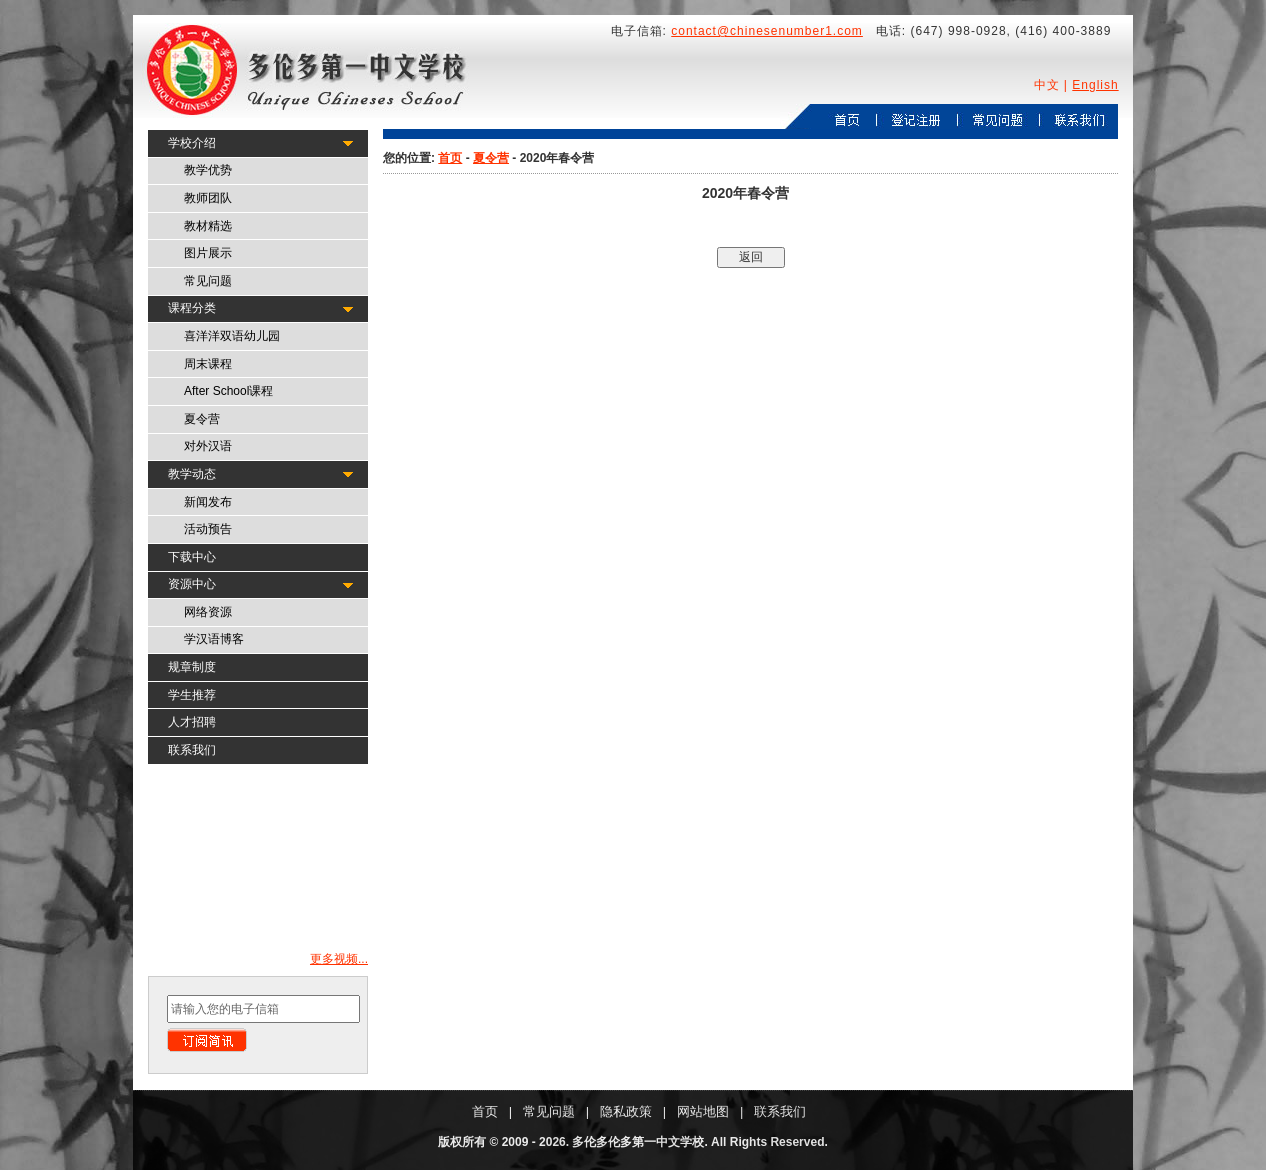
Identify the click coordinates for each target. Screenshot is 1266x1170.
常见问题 (208, 281)
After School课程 (228, 391)
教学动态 (192, 474)
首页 (450, 158)
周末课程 (208, 364)
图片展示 (208, 253)
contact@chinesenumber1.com (767, 31)
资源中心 (192, 584)
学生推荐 (192, 695)
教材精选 (208, 226)
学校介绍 (192, 143)
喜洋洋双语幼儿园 (232, 336)
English (1095, 85)
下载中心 (192, 557)
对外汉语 (208, 446)
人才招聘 (192, 722)
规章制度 (192, 667)
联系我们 (192, 750)
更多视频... (339, 959)
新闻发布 (208, 502)
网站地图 (703, 1111)
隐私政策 (626, 1111)
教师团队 (208, 198)
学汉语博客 (214, 639)
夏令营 (202, 419)
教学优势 (208, 170)
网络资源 (208, 612)
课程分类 (192, 308)
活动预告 (208, 529)
